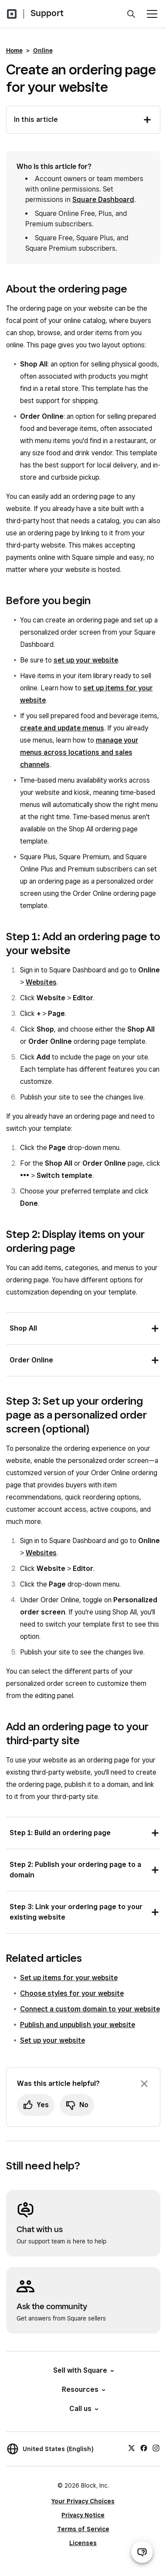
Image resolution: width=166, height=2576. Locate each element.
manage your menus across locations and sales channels (79, 752)
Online (43, 50)
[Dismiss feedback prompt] (144, 2083)
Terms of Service (83, 2529)
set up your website (86, 660)
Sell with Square (83, 2370)
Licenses (83, 2542)
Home (14, 50)
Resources (83, 2389)
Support (47, 13)
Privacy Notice (83, 2515)
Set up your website (52, 2040)
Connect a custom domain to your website (90, 2009)
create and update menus (62, 728)
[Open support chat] (142, 2552)
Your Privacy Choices (83, 2501)
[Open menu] (152, 13)
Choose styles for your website (72, 1993)
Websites (41, 982)
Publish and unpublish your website (77, 2025)
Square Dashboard (103, 199)
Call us (83, 2408)
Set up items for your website (69, 1978)
